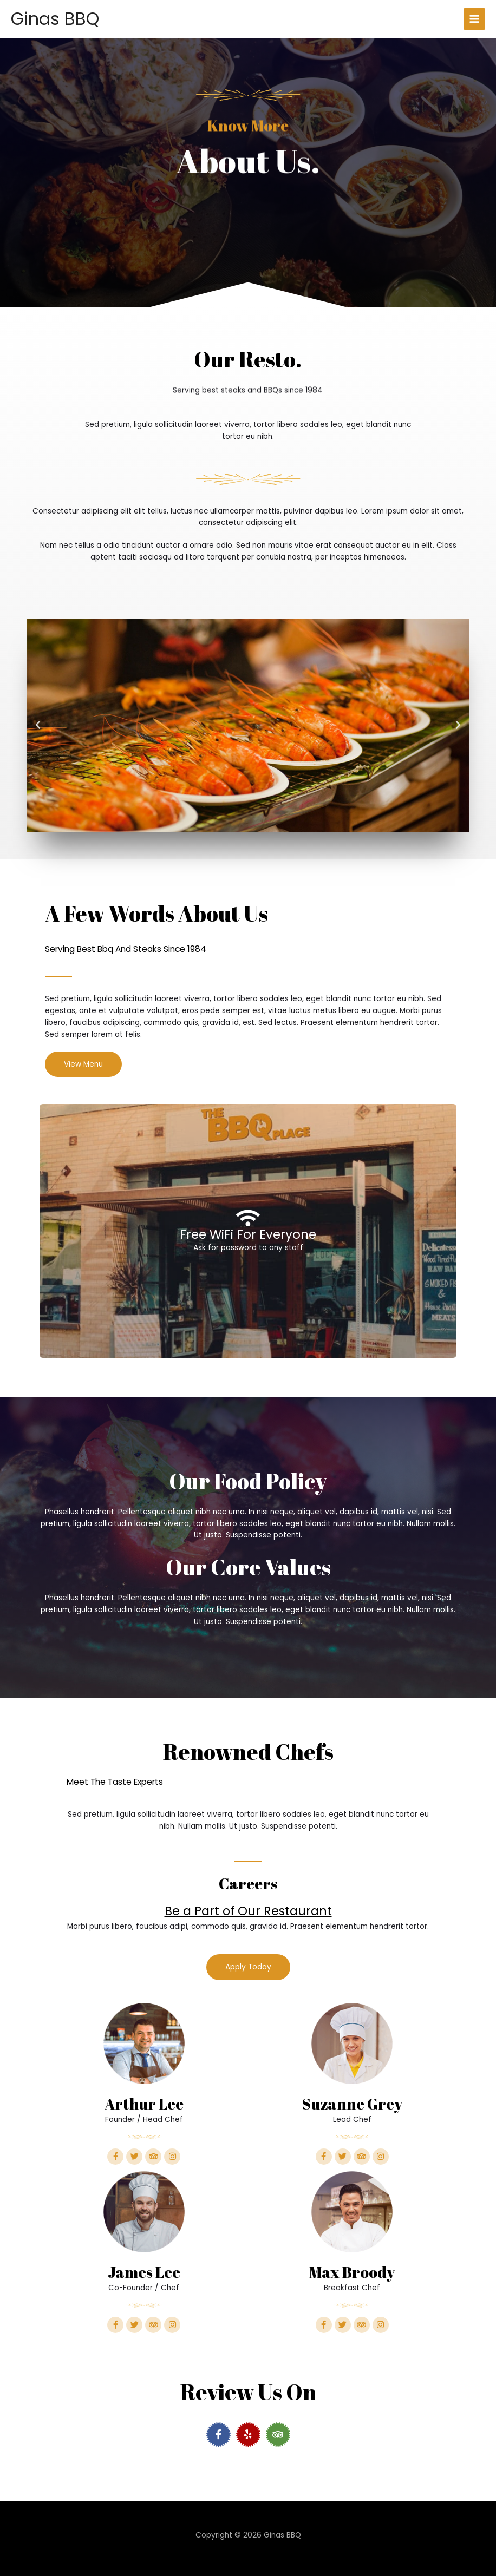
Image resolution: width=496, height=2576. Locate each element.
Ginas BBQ (55, 18)
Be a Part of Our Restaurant (248, 1911)
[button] (37, 725)
